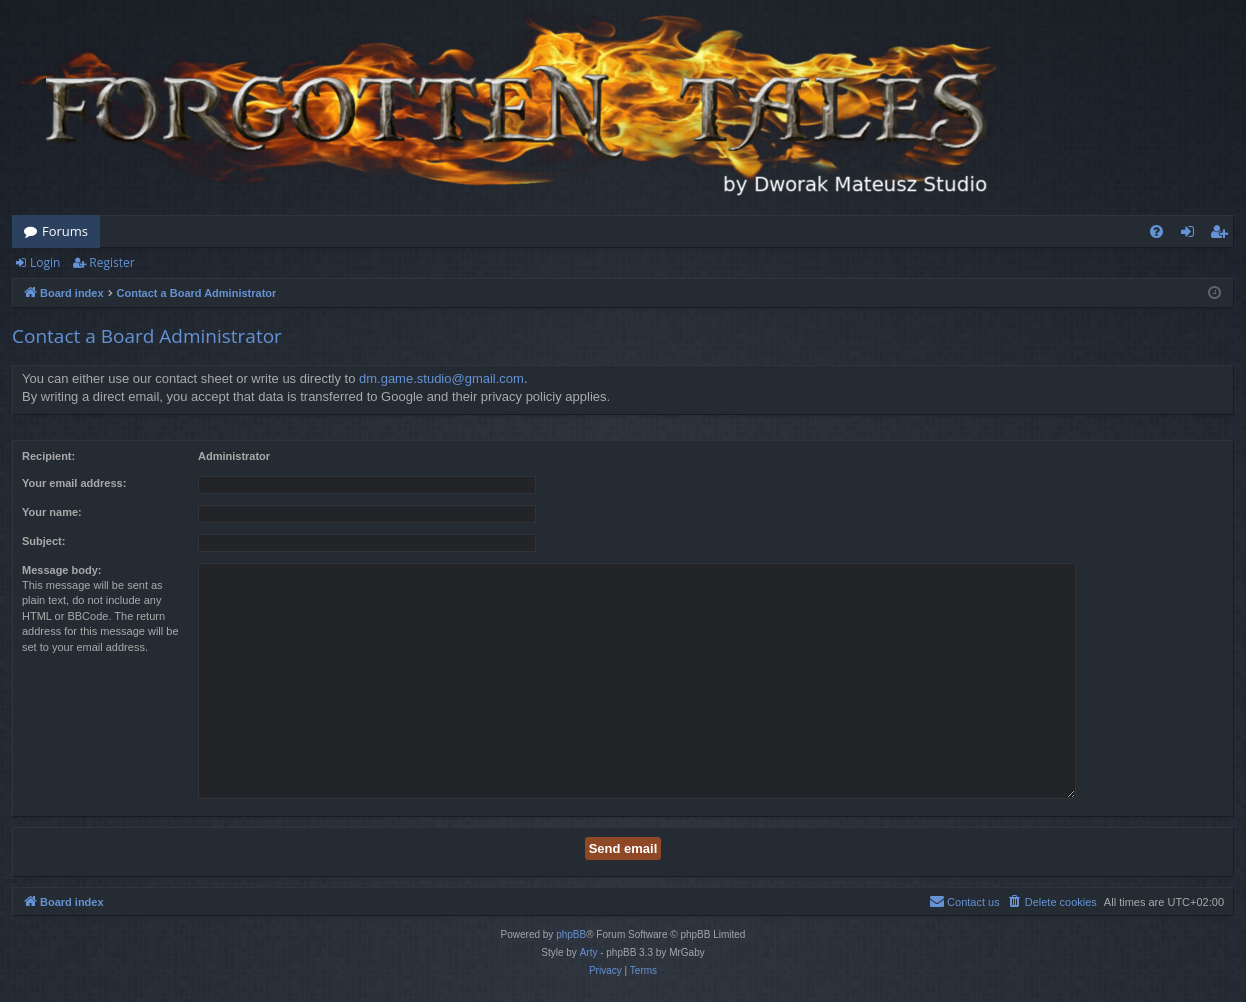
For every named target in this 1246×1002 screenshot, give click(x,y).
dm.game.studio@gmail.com (441, 378)
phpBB (571, 934)
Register (111, 262)
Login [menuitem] (1191, 235)
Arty (589, 952)
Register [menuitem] (1223, 235)
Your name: (52, 512)
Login (45, 262)
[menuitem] (1156, 231)
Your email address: (74, 483)
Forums (65, 231)
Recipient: (48, 456)
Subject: (43, 541)
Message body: (61, 570)
